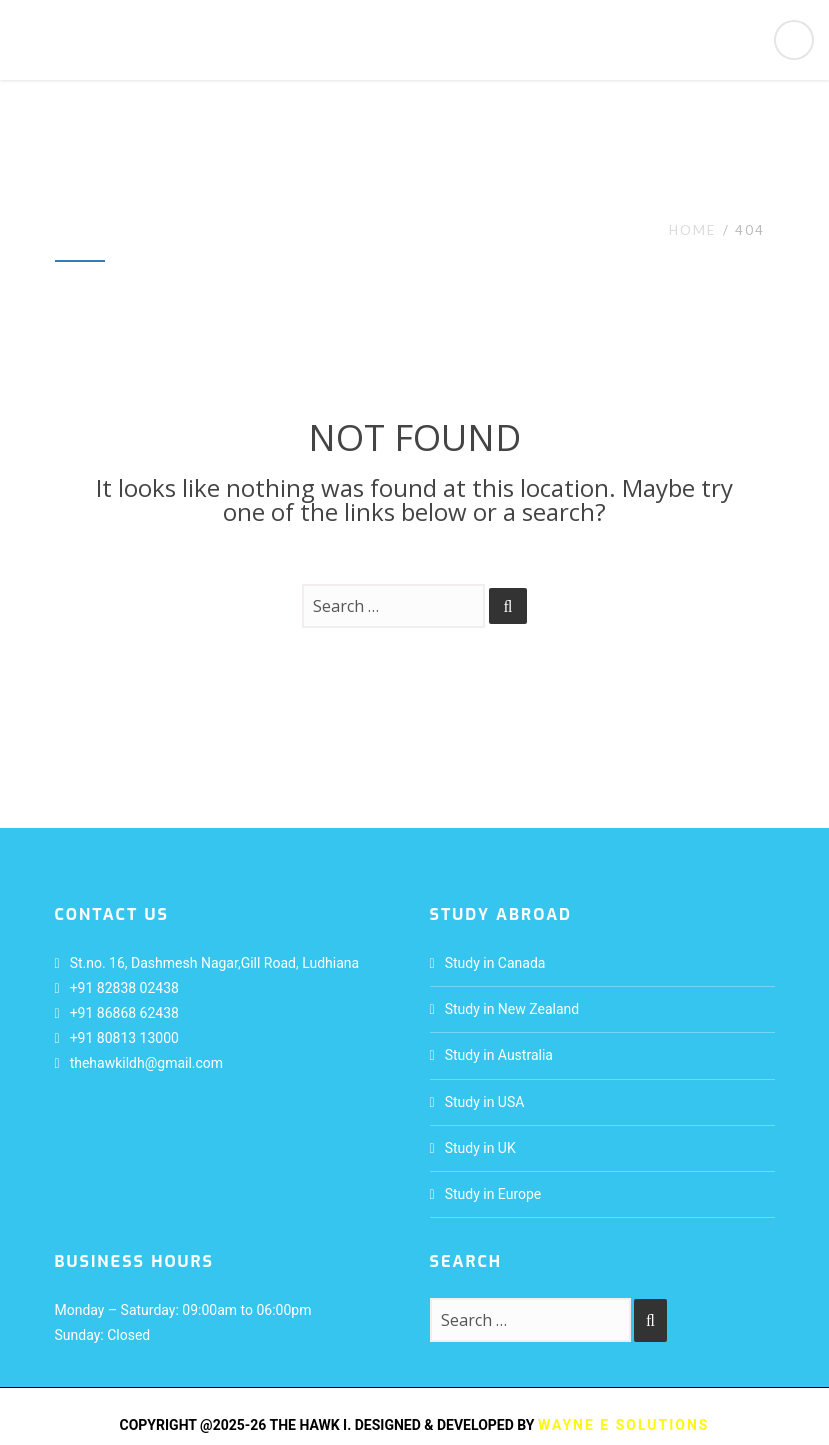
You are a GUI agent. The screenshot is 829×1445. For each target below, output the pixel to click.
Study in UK (480, 1148)
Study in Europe (493, 1194)
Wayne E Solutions (623, 1425)
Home (692, 230)
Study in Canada (495, 963)
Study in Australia (499, 1055)
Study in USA (485, 1102)
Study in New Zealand (512, 1009)
